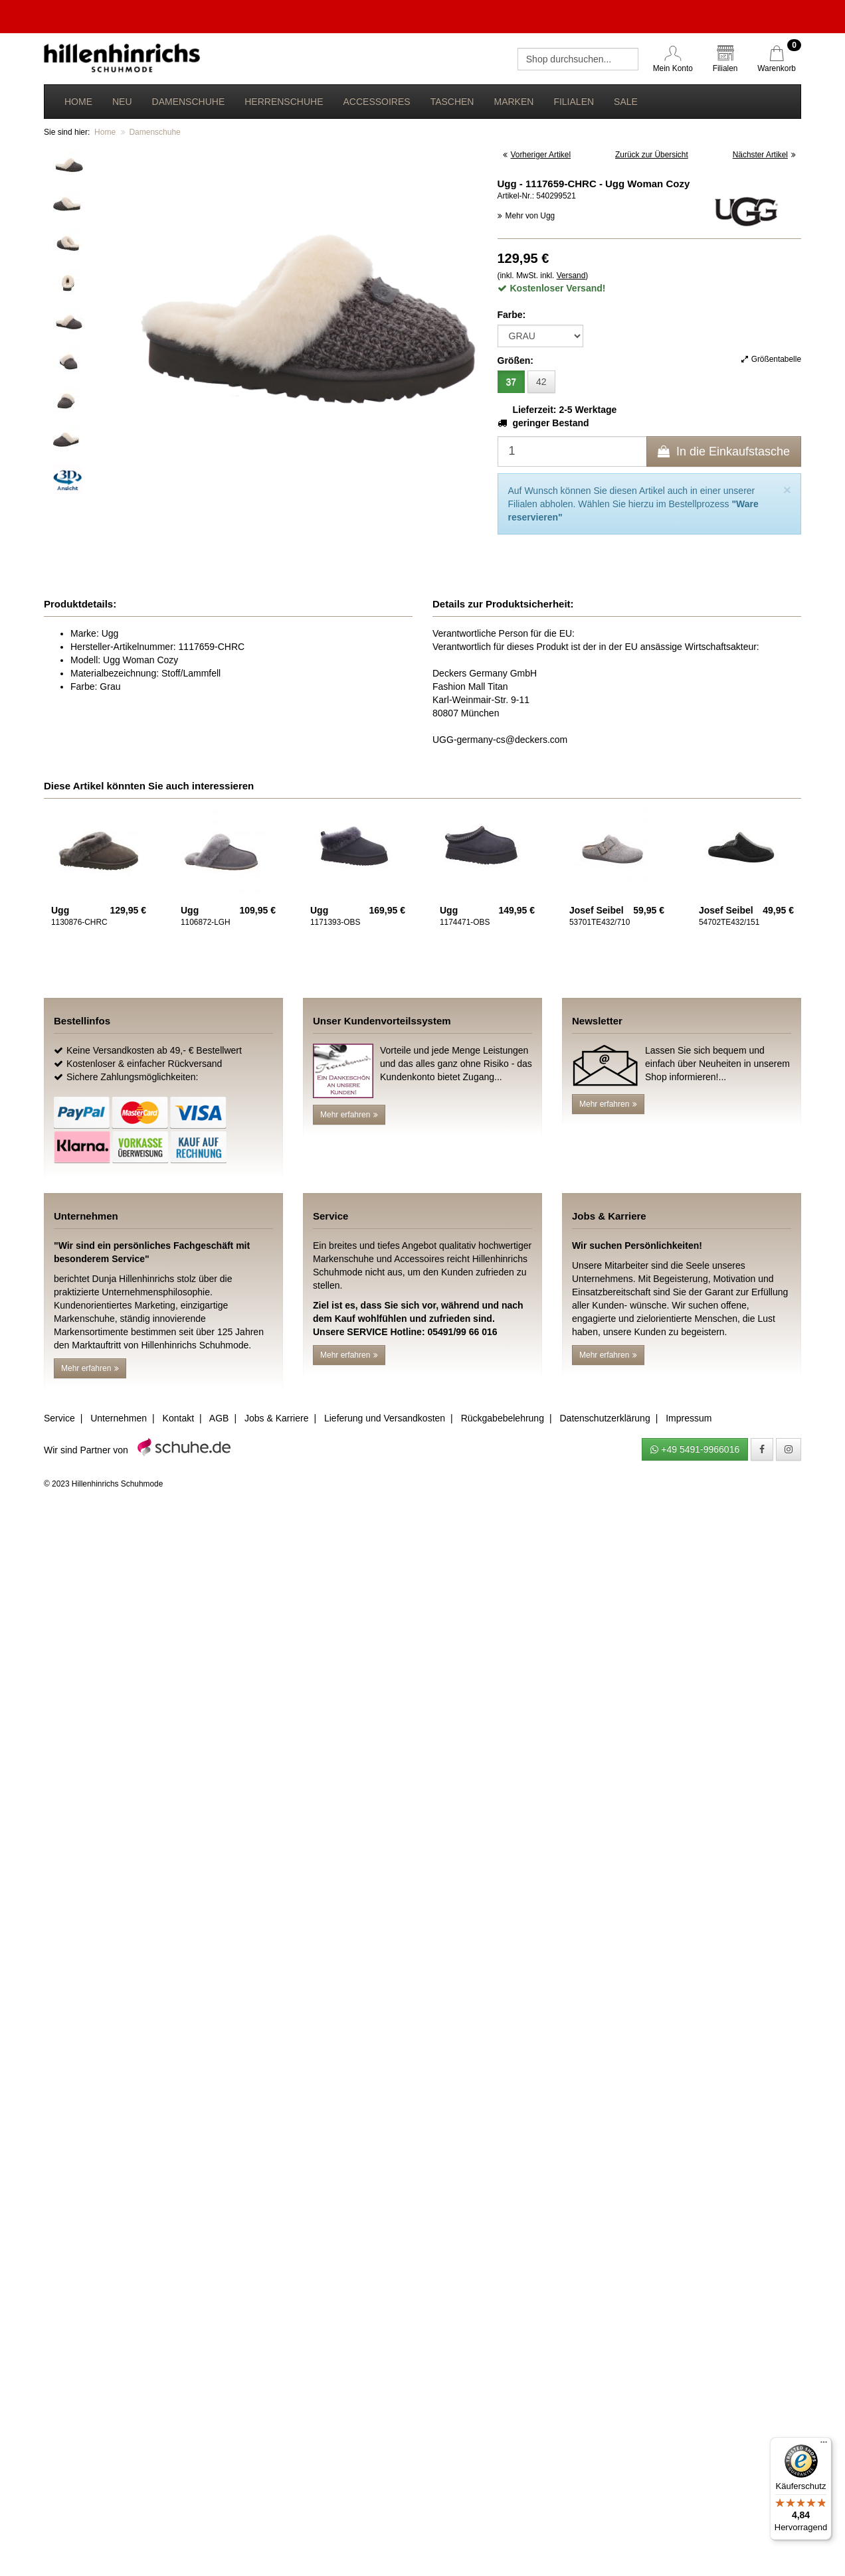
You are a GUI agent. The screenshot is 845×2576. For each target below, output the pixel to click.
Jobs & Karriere (276, 1418)
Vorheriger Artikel (537, 154)
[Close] (787, 490)
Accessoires (376, 101)
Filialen (573, 101)
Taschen (452, 101)
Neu (122, 101)
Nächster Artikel (764, 154)
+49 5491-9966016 (694, 1449)
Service (59, 1418)
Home (78, 101)
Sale (626, 101)
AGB (219, 1418)
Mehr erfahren (349, 1114)
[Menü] (824, 2445)
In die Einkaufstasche (724, 451)
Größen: (515, 360)
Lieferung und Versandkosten (384, 1418)
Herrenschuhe (283, 101)
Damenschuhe (188, 101)
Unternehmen (118, 1418)
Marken (513, 101)
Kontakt (178, 1418)
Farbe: (512, 314)
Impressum (688, 1418)
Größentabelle (771, 359)
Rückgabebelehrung (502, 1418)
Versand (571, 275)
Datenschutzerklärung (604, 1418)
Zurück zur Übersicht (651, 154)
